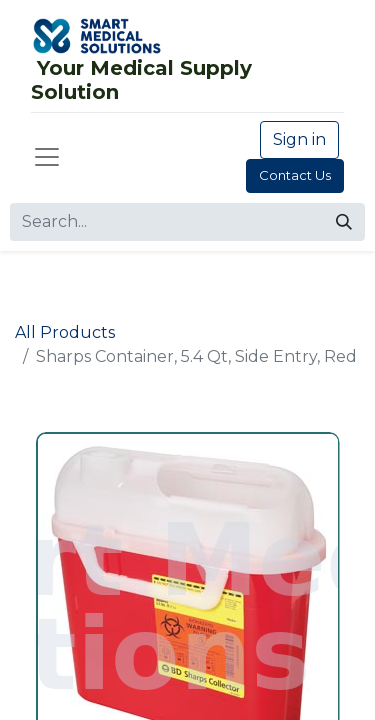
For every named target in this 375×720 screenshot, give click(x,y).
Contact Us (295, 175)
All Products (65, 332)
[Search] (344, 222)
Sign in (299, 139)
